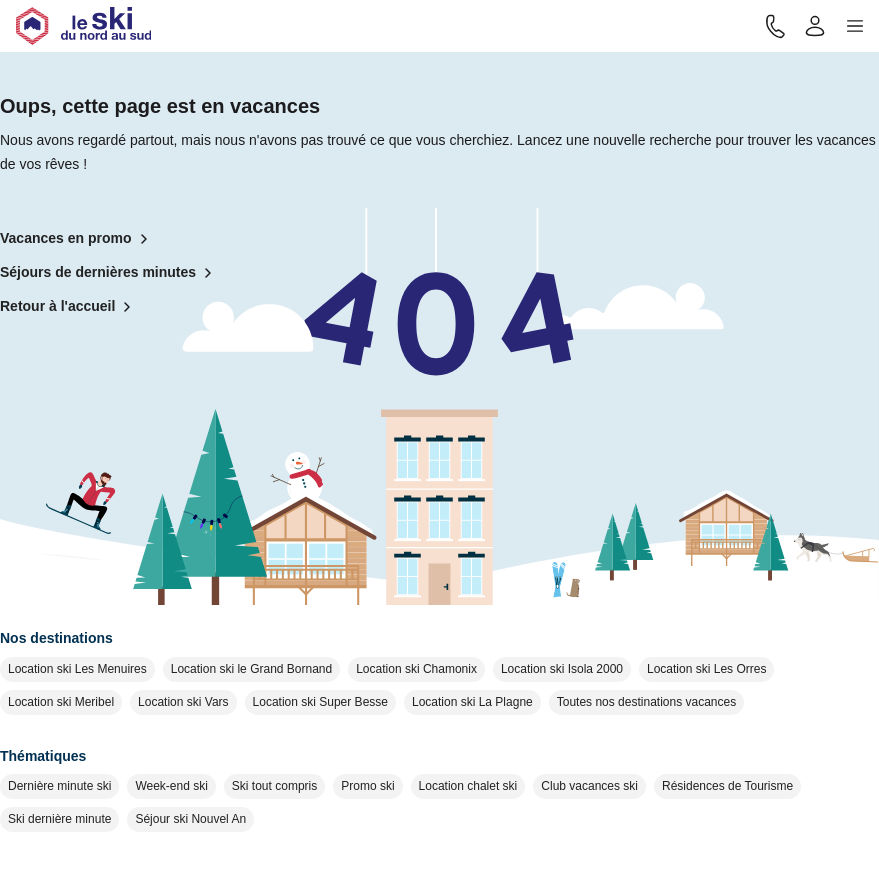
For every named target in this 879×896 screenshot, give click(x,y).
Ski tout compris (274, 786)
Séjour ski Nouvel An (190, 819)
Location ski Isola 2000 (562, 669)
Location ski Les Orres (706, 669)
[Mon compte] (815, 26)
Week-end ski (171, 786)
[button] (855, 26)
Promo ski (367, 786)
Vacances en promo (78, 239)
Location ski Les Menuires (77, 669)
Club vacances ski (589, 786)
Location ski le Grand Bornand (251, 669)
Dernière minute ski (59, 786)
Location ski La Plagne (472, 702)
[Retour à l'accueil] (83, 26)
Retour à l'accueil (69, 307)
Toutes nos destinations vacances (646, 702)
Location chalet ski (468, 786)
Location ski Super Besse (320, 702)
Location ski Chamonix (416, 669)
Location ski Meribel (61, 702)
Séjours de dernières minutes (110, 273)
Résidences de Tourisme (727, 786)
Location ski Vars (183, 702)
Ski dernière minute (59, 819)
